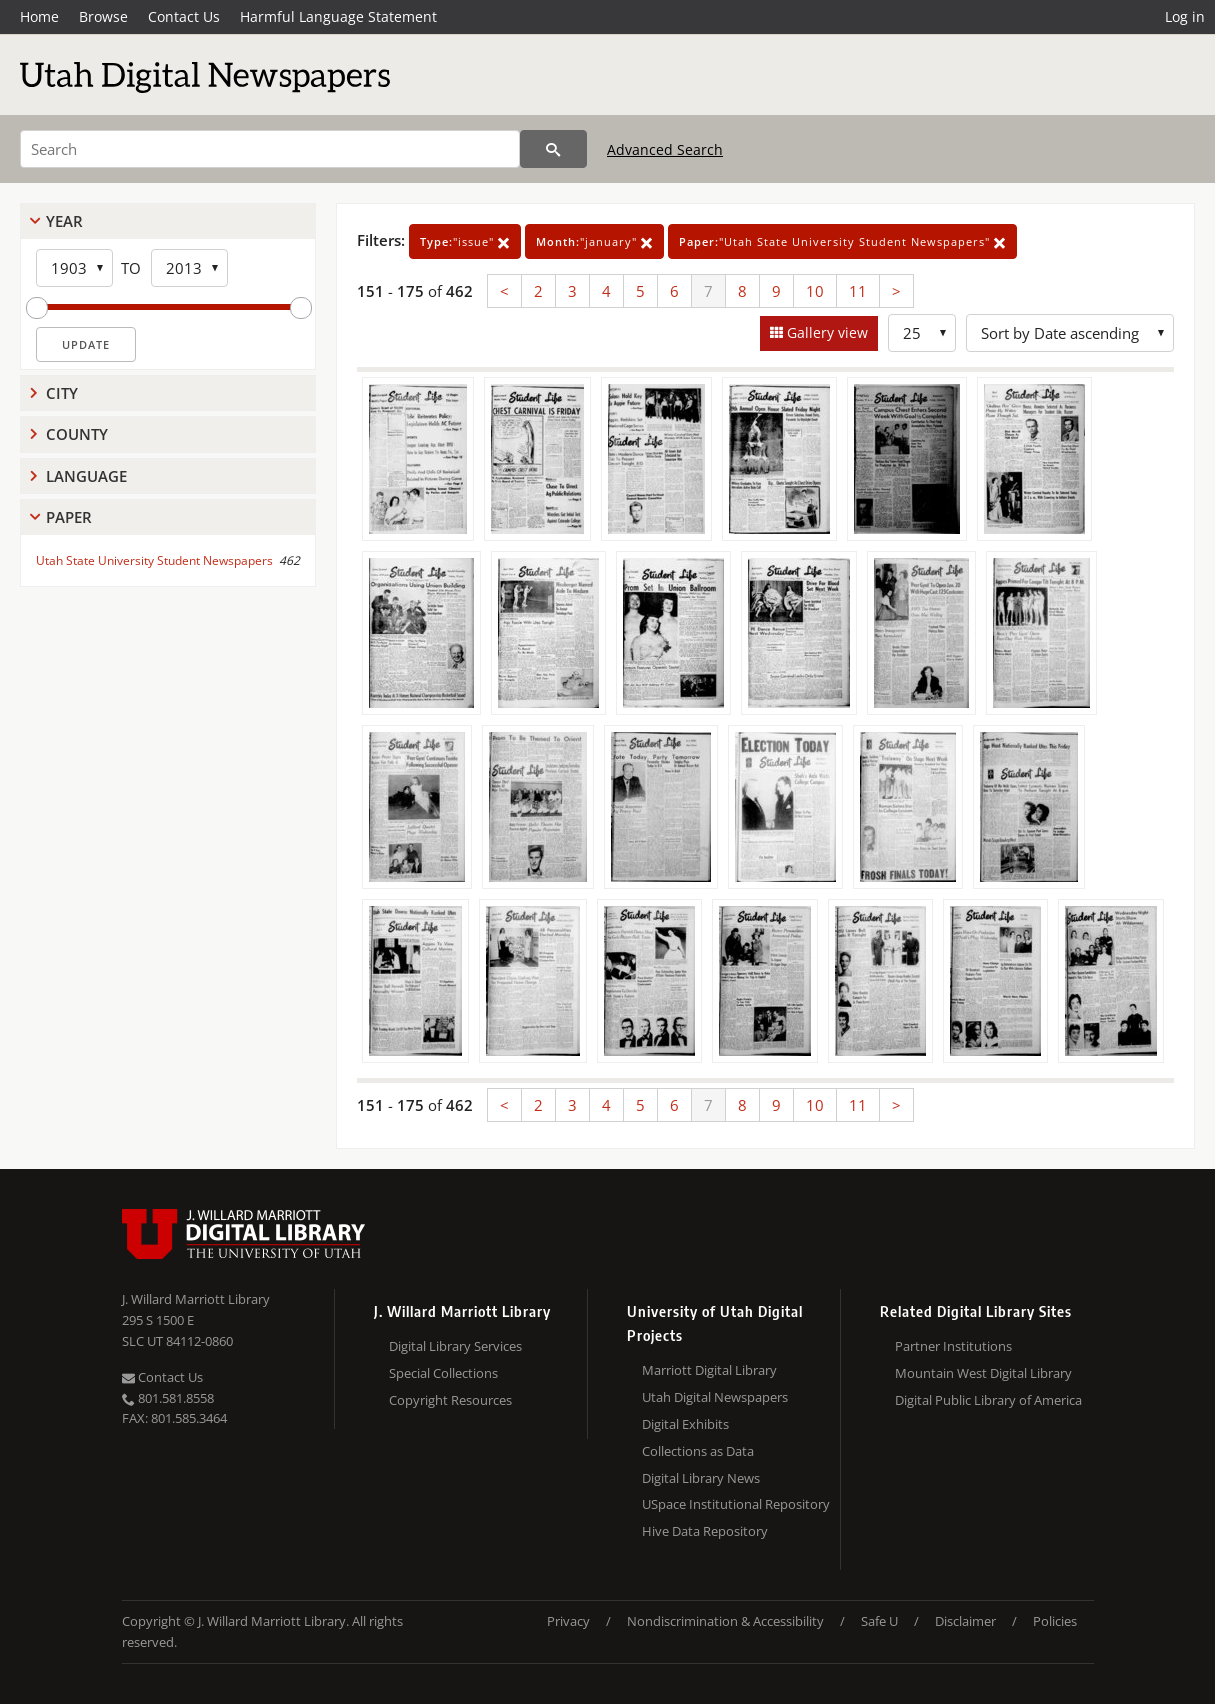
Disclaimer (965, 1621)
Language (86, 476)
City (62, 393)
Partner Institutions (953, 1346)
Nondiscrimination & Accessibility (725, 1621)
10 (815, 291)
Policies (1055, 1621)
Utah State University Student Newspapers (154, 560)
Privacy (568, 1621)
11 (858, 291)
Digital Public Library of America (988, 1400)
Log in (1185, 16)
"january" (594, 241)
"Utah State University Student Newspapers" (842, 241)
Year (64, 221)
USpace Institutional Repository (736, 1504)
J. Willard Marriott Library (196, 1299)
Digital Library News (701, 1478)
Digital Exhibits (685, 1424)
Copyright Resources (450, 1400)
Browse (103, 16)
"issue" (465, 241)
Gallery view (825, 332)
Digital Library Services (455, 1346)
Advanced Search (665, 149)
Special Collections (443, 1373)
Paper (69, 517)
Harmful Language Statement (338, 16)
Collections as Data (698, 1451)
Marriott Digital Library (709, 1370)
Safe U (879, 1621)
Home (39, 16)
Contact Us (184, 16)
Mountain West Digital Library (983, 1373)
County (77, 434)
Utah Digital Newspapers (715, 1397)
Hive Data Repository (705, 1531)
